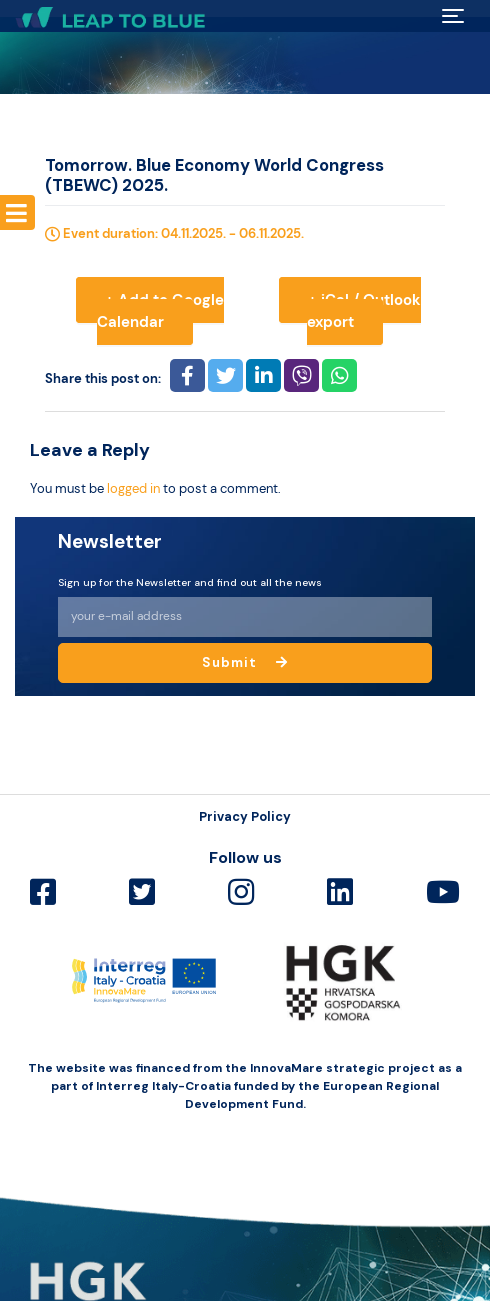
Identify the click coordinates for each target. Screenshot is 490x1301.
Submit (245, 662)
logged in (133, 488)
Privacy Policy (245, 816)
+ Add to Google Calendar (160, 311)
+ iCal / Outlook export (364, 311)
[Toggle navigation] (453, 16)
